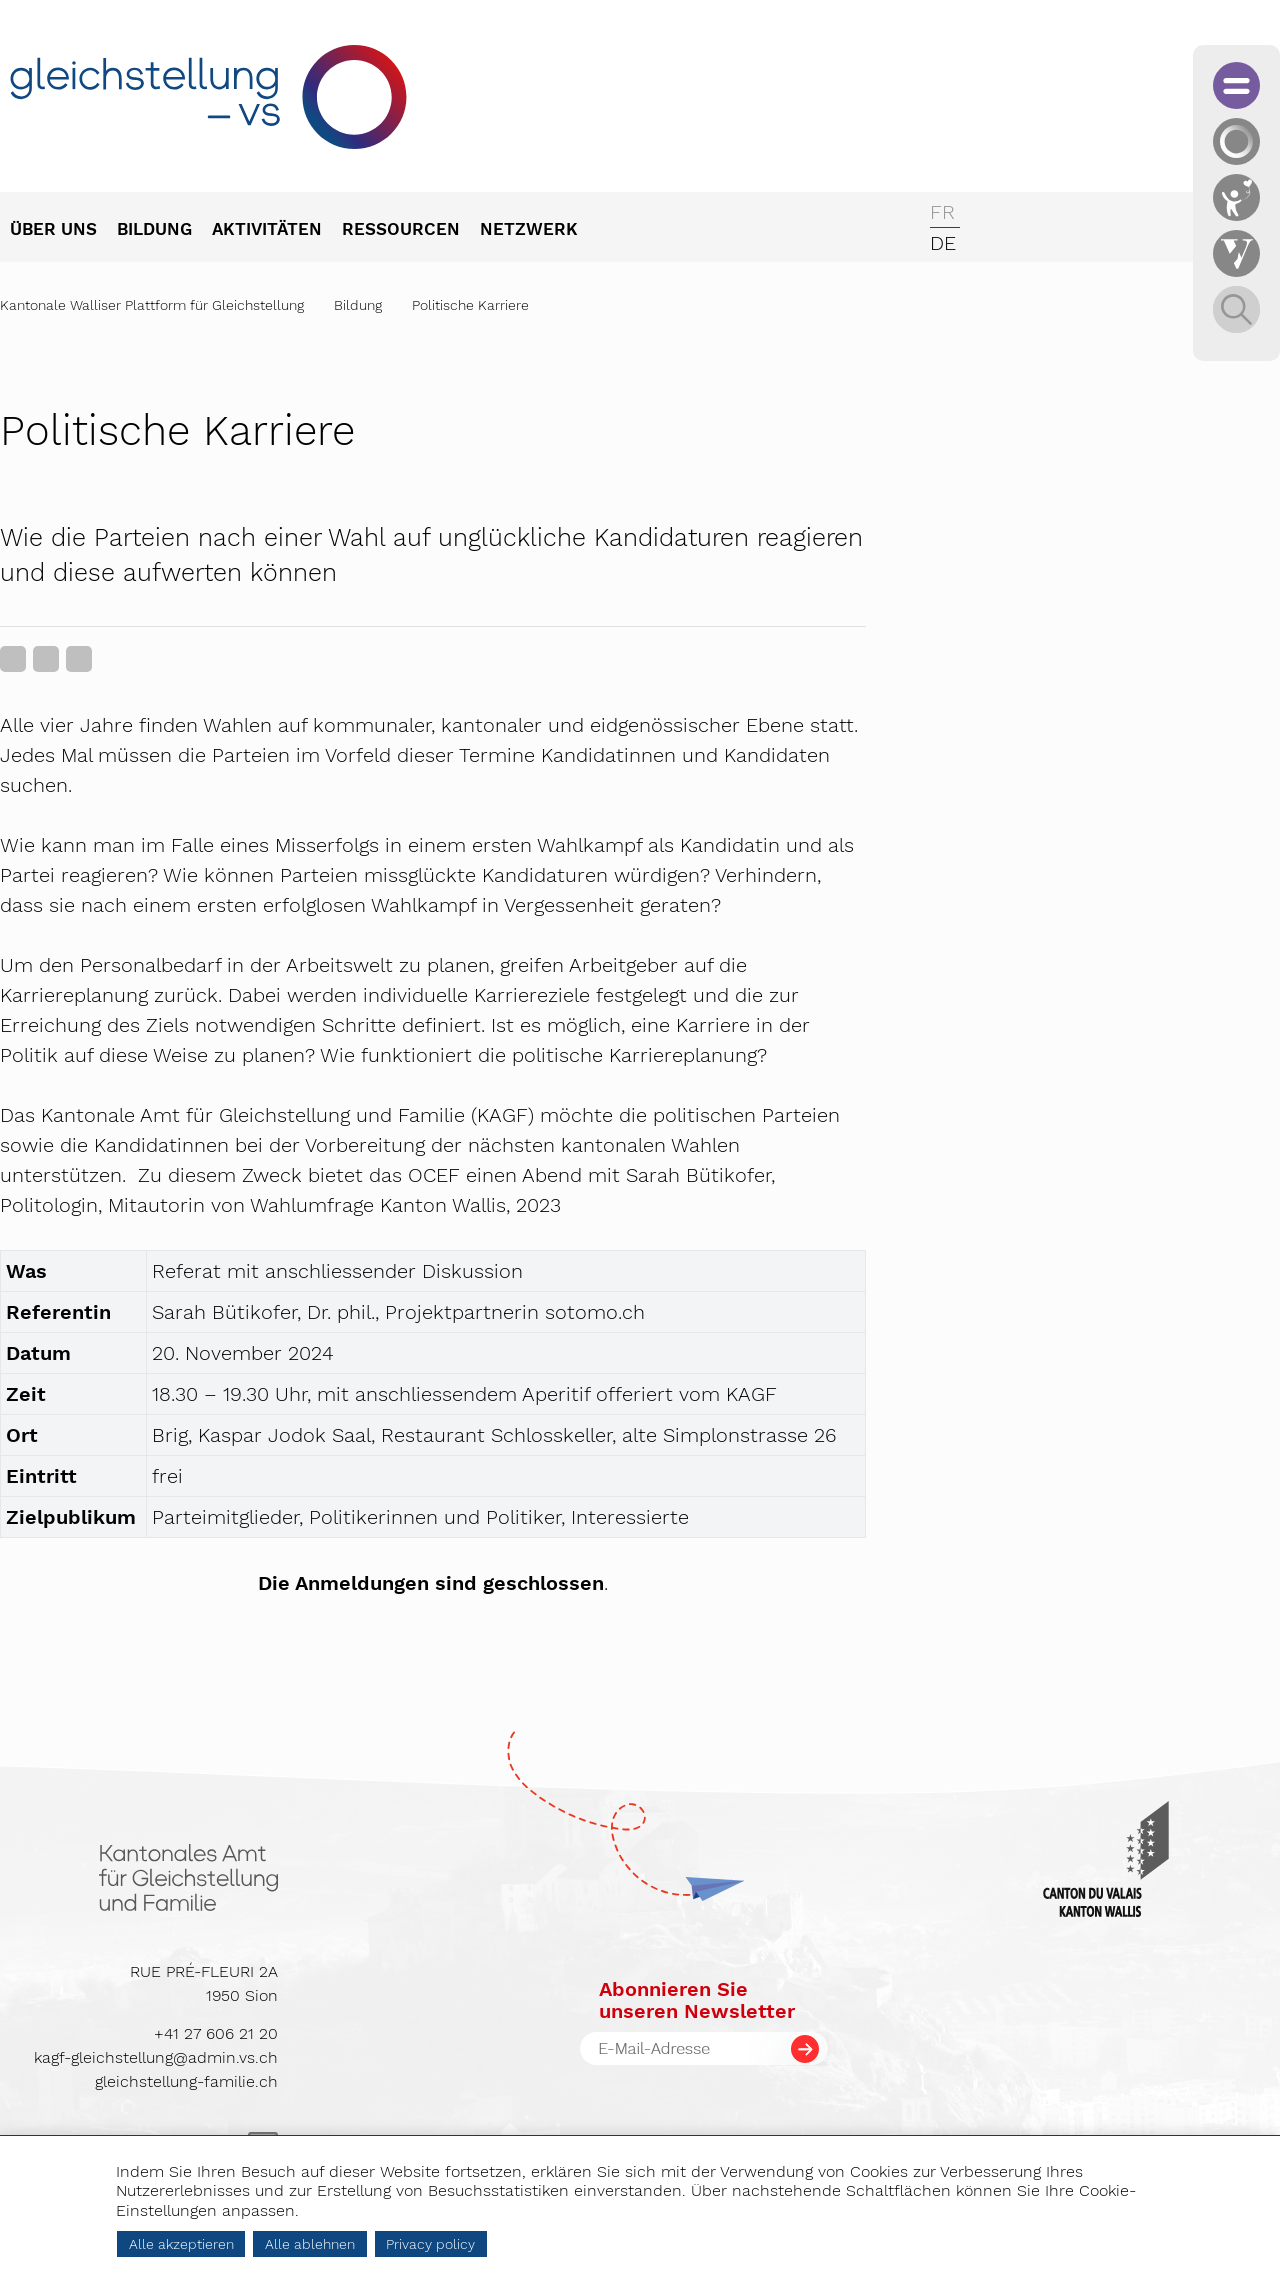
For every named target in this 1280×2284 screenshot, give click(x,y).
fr (942, 212)
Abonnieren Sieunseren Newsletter (697, 2000)
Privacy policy (430, 2244)
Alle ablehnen (310, 2244)
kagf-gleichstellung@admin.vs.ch (156, 2057)
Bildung (358, 305)
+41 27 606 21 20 (216, 2033)
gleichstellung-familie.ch (186, 2081)
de (943, 243)
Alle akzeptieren (181, 2244)
